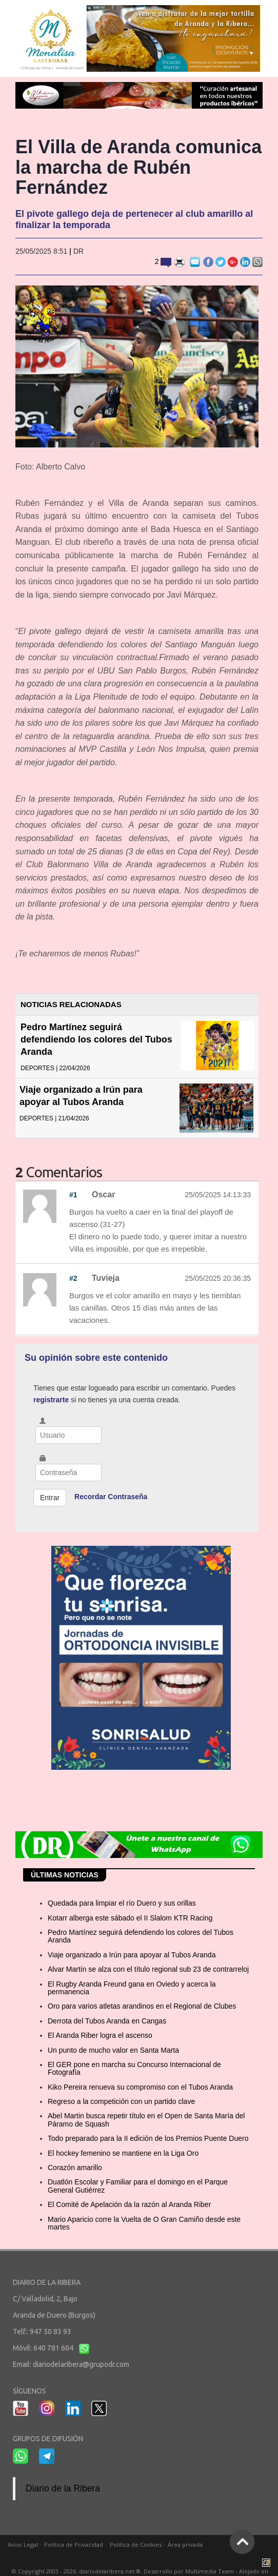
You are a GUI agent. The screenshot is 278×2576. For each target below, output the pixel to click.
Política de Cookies (136, 2544)
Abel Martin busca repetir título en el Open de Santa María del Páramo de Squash (146, 2120)
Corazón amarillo (75, 2167)
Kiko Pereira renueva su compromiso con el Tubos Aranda (140, 2087)
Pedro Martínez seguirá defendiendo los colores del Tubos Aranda (96, 1039)
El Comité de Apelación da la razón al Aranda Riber (129, 2204)
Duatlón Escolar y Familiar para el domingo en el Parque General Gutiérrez (138, 2186)
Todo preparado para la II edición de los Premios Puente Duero (148, 2138)
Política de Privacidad (73, 2544)
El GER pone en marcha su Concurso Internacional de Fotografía (134, 2068)
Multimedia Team (209, 2571)
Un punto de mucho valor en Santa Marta (113, 2050)
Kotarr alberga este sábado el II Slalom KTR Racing (130, 1918)
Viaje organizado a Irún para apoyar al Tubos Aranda (131, 1955)
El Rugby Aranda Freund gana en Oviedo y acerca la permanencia (132, 1988)
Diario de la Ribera (63, 2488)
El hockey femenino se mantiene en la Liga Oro (123, 2153)
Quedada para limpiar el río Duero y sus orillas (122, 1903)
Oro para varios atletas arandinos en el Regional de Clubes (142, 2006)
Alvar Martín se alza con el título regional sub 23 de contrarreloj (148, 1969)
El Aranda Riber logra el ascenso (100, 2035)
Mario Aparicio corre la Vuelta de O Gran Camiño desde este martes (144, 2223)
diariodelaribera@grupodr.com (81, 2364)
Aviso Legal (23, 2544)
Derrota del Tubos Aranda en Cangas (107, 2021)
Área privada (185, 2544)
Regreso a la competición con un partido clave (121, 2101)
